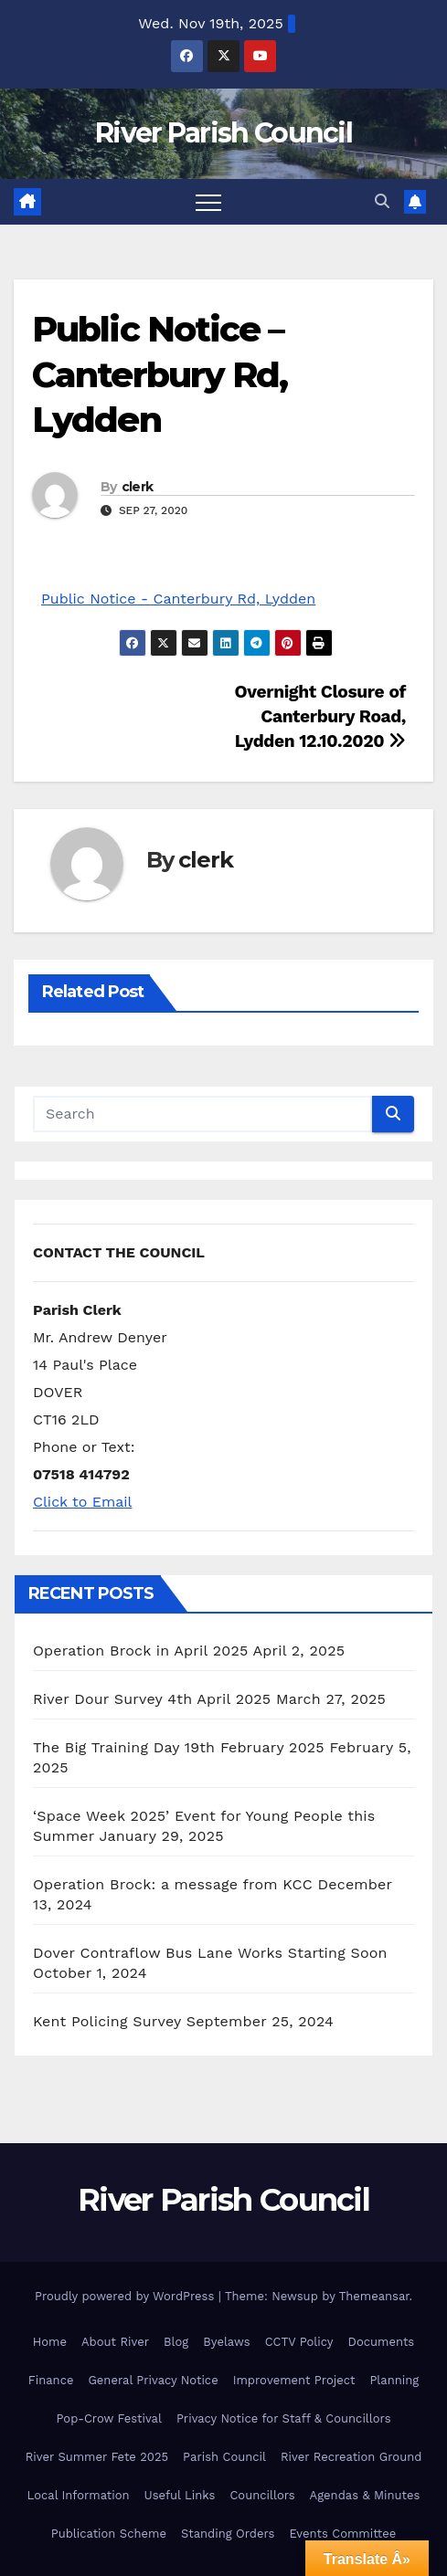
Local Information (78, 2495)
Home (50, 2342)
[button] (382, 201)
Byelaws (226, 2342)
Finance (51, 2380)
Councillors (261, 2495)
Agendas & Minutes (365, 2495)
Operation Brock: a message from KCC (173, 1884)
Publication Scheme (108, 2533)
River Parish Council (223, 133)
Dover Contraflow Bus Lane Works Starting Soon (210, 1952)
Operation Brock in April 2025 (140, 1650)
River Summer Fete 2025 (97, 2457)
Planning (394, 2380)
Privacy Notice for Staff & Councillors (283, 2418)
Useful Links (180, 2495)
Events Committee (342, 2533)
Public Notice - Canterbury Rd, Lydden (178, 598)
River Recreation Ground (351, 2457)
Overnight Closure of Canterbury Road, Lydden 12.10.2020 (320, 716)
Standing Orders (227, 2533)
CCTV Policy (299, 2342)
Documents (381, 2342)
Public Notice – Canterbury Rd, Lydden (159, 374)
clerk (138, 486)
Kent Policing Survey (107, 2021)
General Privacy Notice (153, 2380)
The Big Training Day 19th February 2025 (179, 1747)
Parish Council (224, 2457)
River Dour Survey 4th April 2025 (152, 1699)
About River (115, 2342)
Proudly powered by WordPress (126, 2296)
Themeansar (374, 2296)
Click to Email (82, 1501)
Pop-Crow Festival (109, 2418)
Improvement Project (294, 2380)
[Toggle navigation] (208, 201)
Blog (176, 2342)
